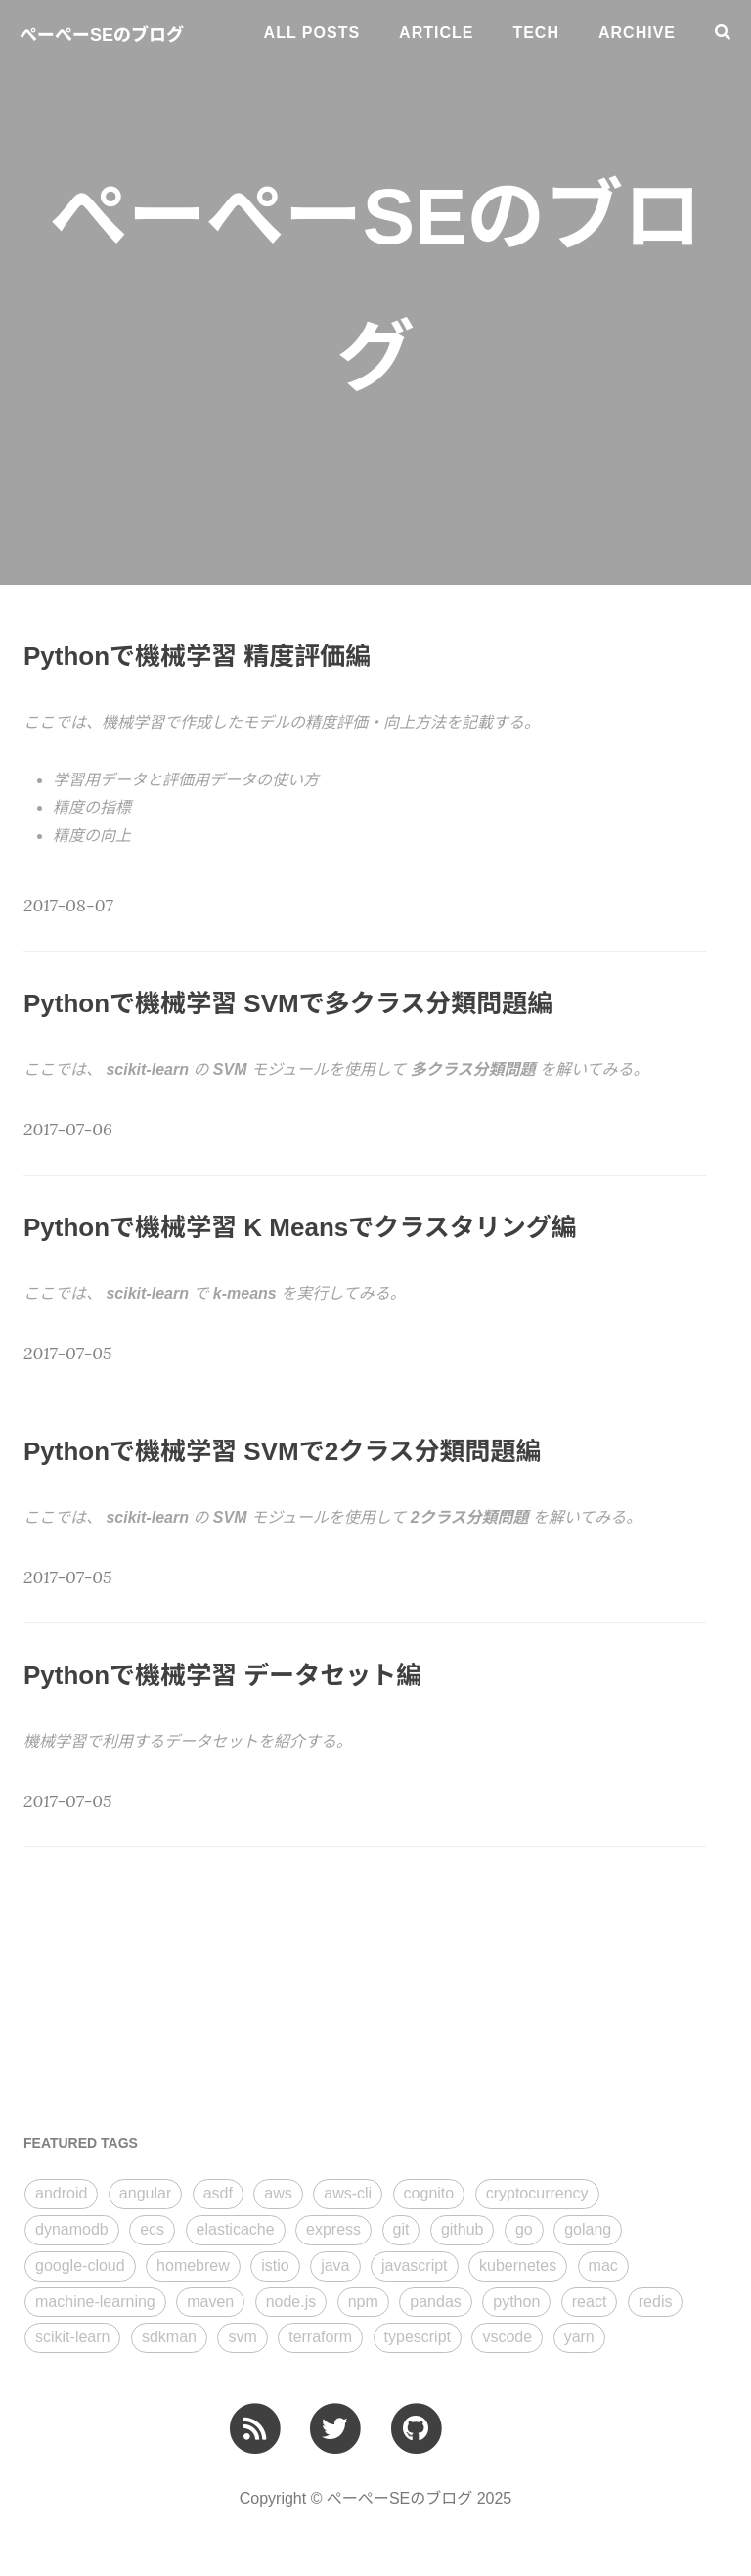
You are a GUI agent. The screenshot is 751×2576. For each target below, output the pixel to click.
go (524, 2229)
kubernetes (517, 2265)
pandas (436, 2301)
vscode (507, 2337)
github (462, 2229)
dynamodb (72, 2229)
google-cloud (80, 2265)
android (61, 2193)
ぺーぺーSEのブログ (102, 35)
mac (603, 2265)
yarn (579, 2337)
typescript (417, 2337)
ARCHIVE (637, 32)
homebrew (193, 2265)
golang (587, 2229)
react (589, 2301)
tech (535, 32)
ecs (152, 2229)
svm (242, 2337)
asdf (218, 2193)
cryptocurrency (537, 2193)
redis (656, 2301)
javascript (414, 2265)
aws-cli (348, 2193)
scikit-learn (72, 2337)
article (436, 32)
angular (145, 2193)
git (401, 2229)
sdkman (169, 2337)
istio (274, 2265)
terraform (320, 2337)
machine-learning (95, 2301)
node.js (291, 2301)
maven (210, 2301)
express (333, 2229)
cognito (429, 2193)
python (516, 2301)
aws (277, 2193)
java (335, 2265)
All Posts (312, 32)
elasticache (236, 2229)
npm (363, 2301)
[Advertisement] (170, 1989)
